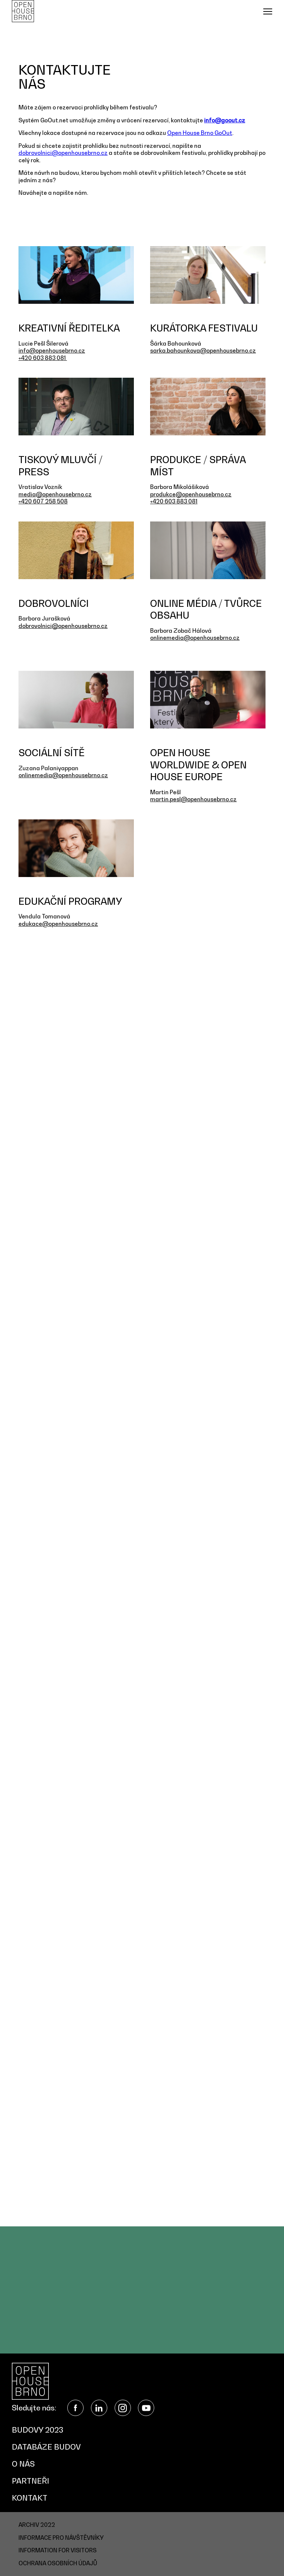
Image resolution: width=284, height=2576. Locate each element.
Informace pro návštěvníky (61, 2537)
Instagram (123, 2408)
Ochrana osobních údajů (57, 2563)
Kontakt (29, 2498)
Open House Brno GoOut (199, 132)
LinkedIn (99, 2408)
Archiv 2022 (36, 2524)
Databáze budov (46, 2447)
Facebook (75, 2408)
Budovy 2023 (37, 2430)
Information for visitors (57, 2550)
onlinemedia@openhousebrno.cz (195, 637)
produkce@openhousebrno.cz (190, 494)
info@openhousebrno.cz (51, 350)
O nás (23, 2464)
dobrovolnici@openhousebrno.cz (63, 152)
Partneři (30, 2481)
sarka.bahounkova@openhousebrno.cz (203, 350)
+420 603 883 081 (42, 357)
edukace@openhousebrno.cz (58, 923)
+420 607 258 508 (43, 501)
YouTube (146, 2408)
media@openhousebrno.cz (55, 494)
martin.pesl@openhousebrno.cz (193, 799)
